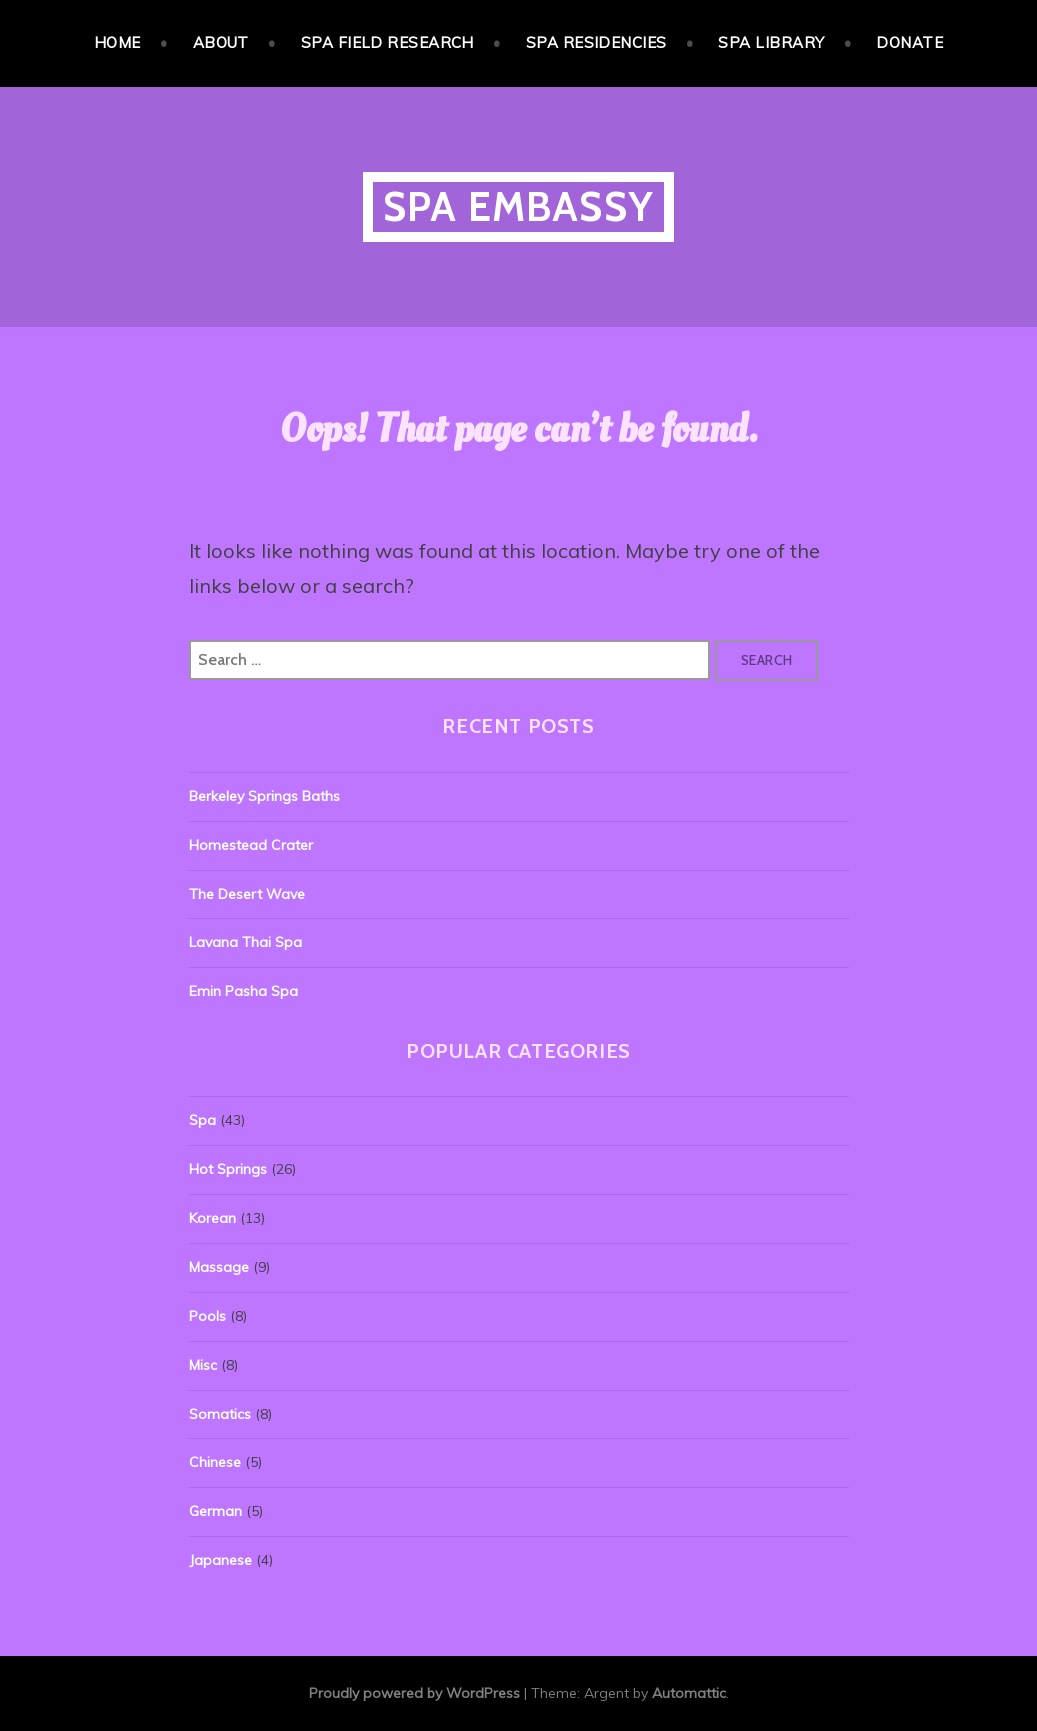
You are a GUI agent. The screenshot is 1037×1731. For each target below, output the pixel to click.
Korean (212, 1218)
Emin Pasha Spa (243, 991)
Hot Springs (228, 1169)
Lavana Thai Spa (245, 942)
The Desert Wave (247, 894)
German (215, 1511)
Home (117, 42)
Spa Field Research (387, 42)
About (221, 42)
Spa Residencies (596, 42)
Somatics (220, 1414)
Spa (202, 1120)
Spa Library (771, 42)
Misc (203, 1365)
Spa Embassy (518, 206)
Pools (207, 1316)
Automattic (689, 1693)
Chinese (215, 1462)
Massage (219, 1267)
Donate (909, 42)
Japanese (220, 1560)
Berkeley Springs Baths (264, 796)
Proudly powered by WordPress (414, 1693)
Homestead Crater (251, 845)
